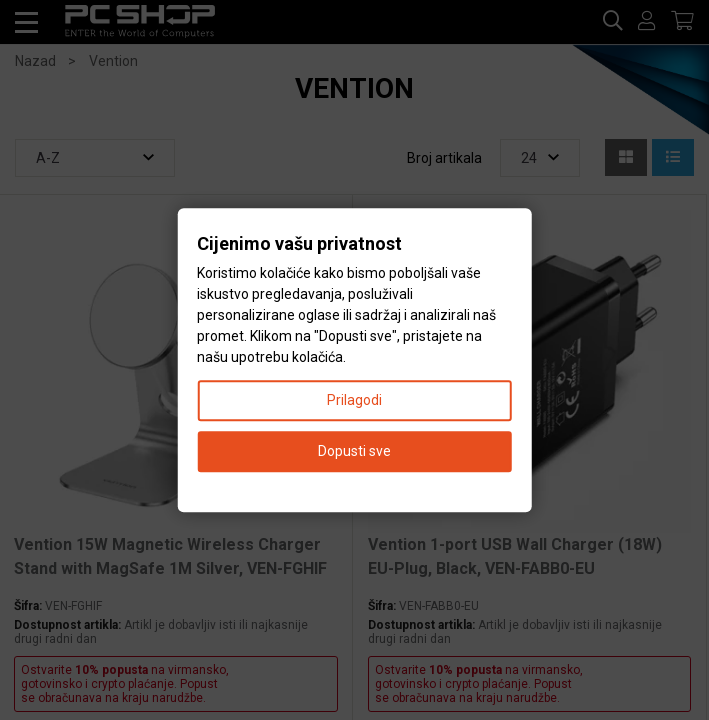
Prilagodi (354, 400)
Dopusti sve (354, 451)
